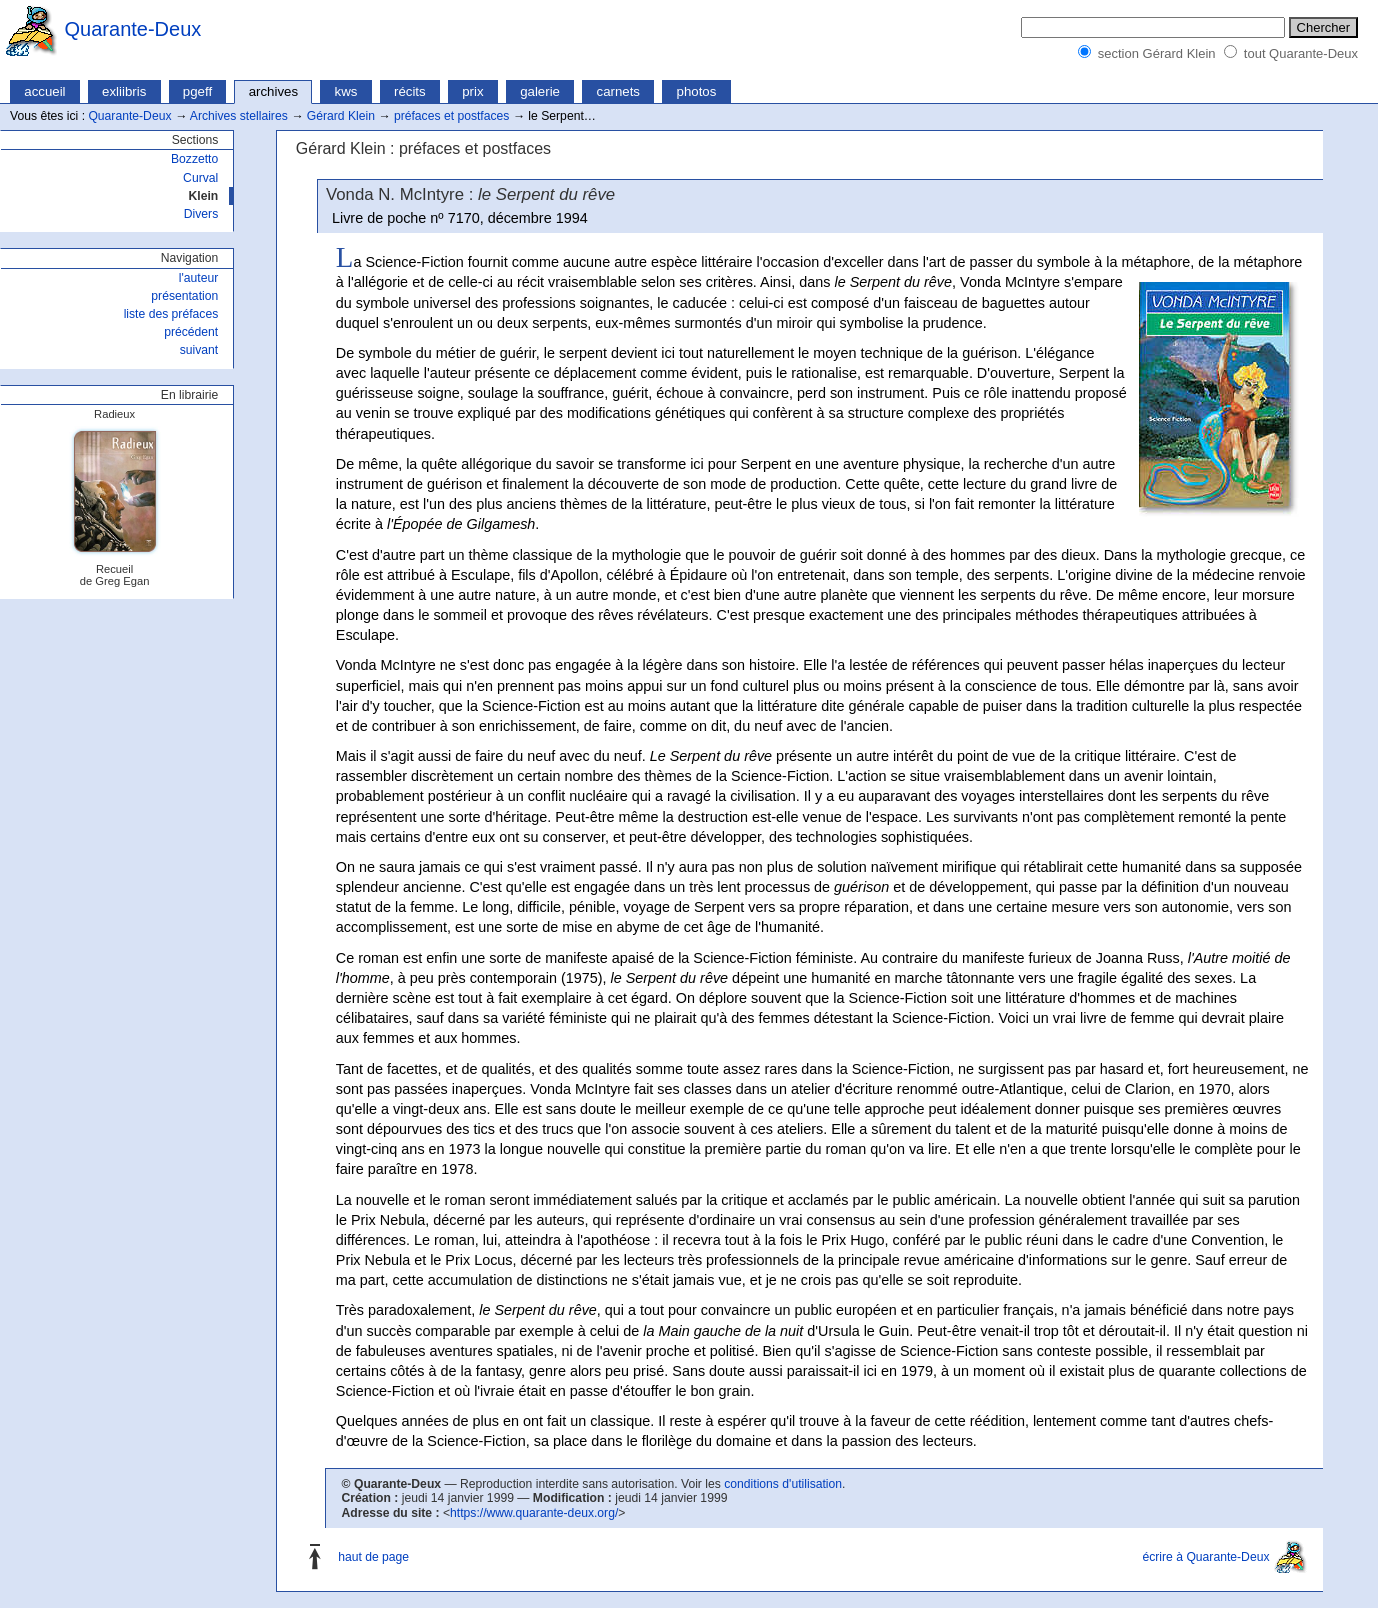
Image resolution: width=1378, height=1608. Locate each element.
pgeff (197, 91)
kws (346, 91)
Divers (201, 214)
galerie (540, 91)
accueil (44, 91)
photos (697, 91)
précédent (191, 332)
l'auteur (199, 278)
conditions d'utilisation (783, 1484)
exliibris (124, 91)
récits (410, 91)
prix (472, 91)
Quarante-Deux (133, 29)
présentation (184, 296)
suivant (199, 350)
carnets (619, 91)
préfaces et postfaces (452, 116)
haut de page (373, 1557)
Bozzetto (194, 159)
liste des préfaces (171, 314)
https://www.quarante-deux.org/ (534, 1513)
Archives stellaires (239, 116)
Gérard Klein (341, 116)
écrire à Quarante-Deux (1205, 1557)
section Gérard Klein (1157, 53)
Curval (200, 178)
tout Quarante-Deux (1301, 53)
